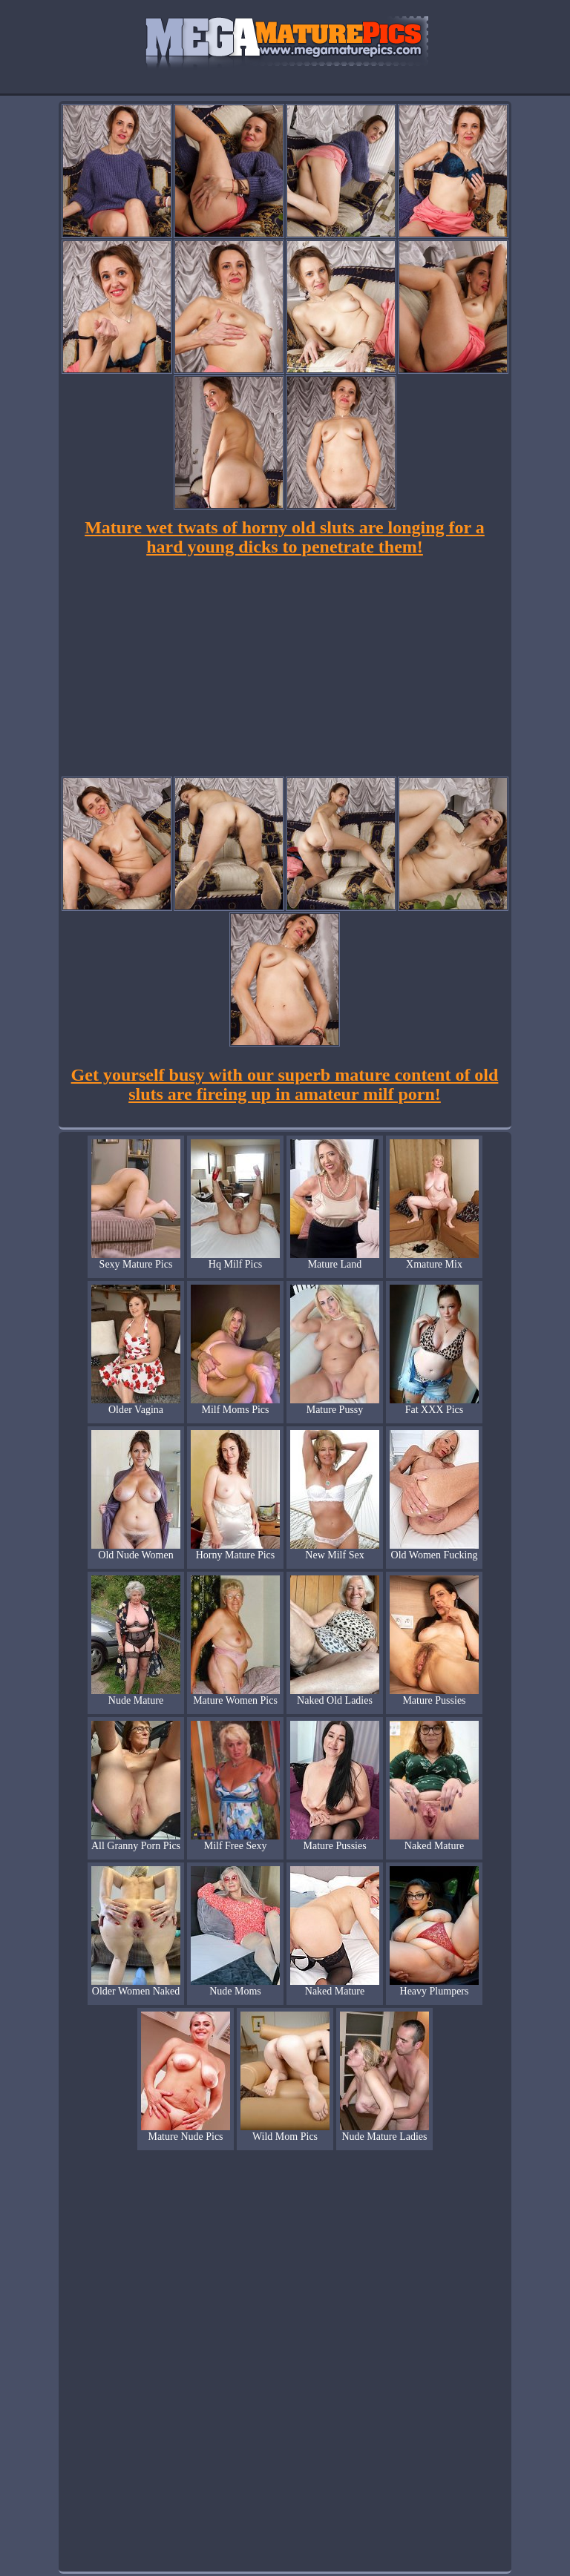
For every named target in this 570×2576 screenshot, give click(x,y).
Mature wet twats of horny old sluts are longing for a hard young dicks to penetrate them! (285, 537)
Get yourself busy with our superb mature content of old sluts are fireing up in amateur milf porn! (285, 1084)
